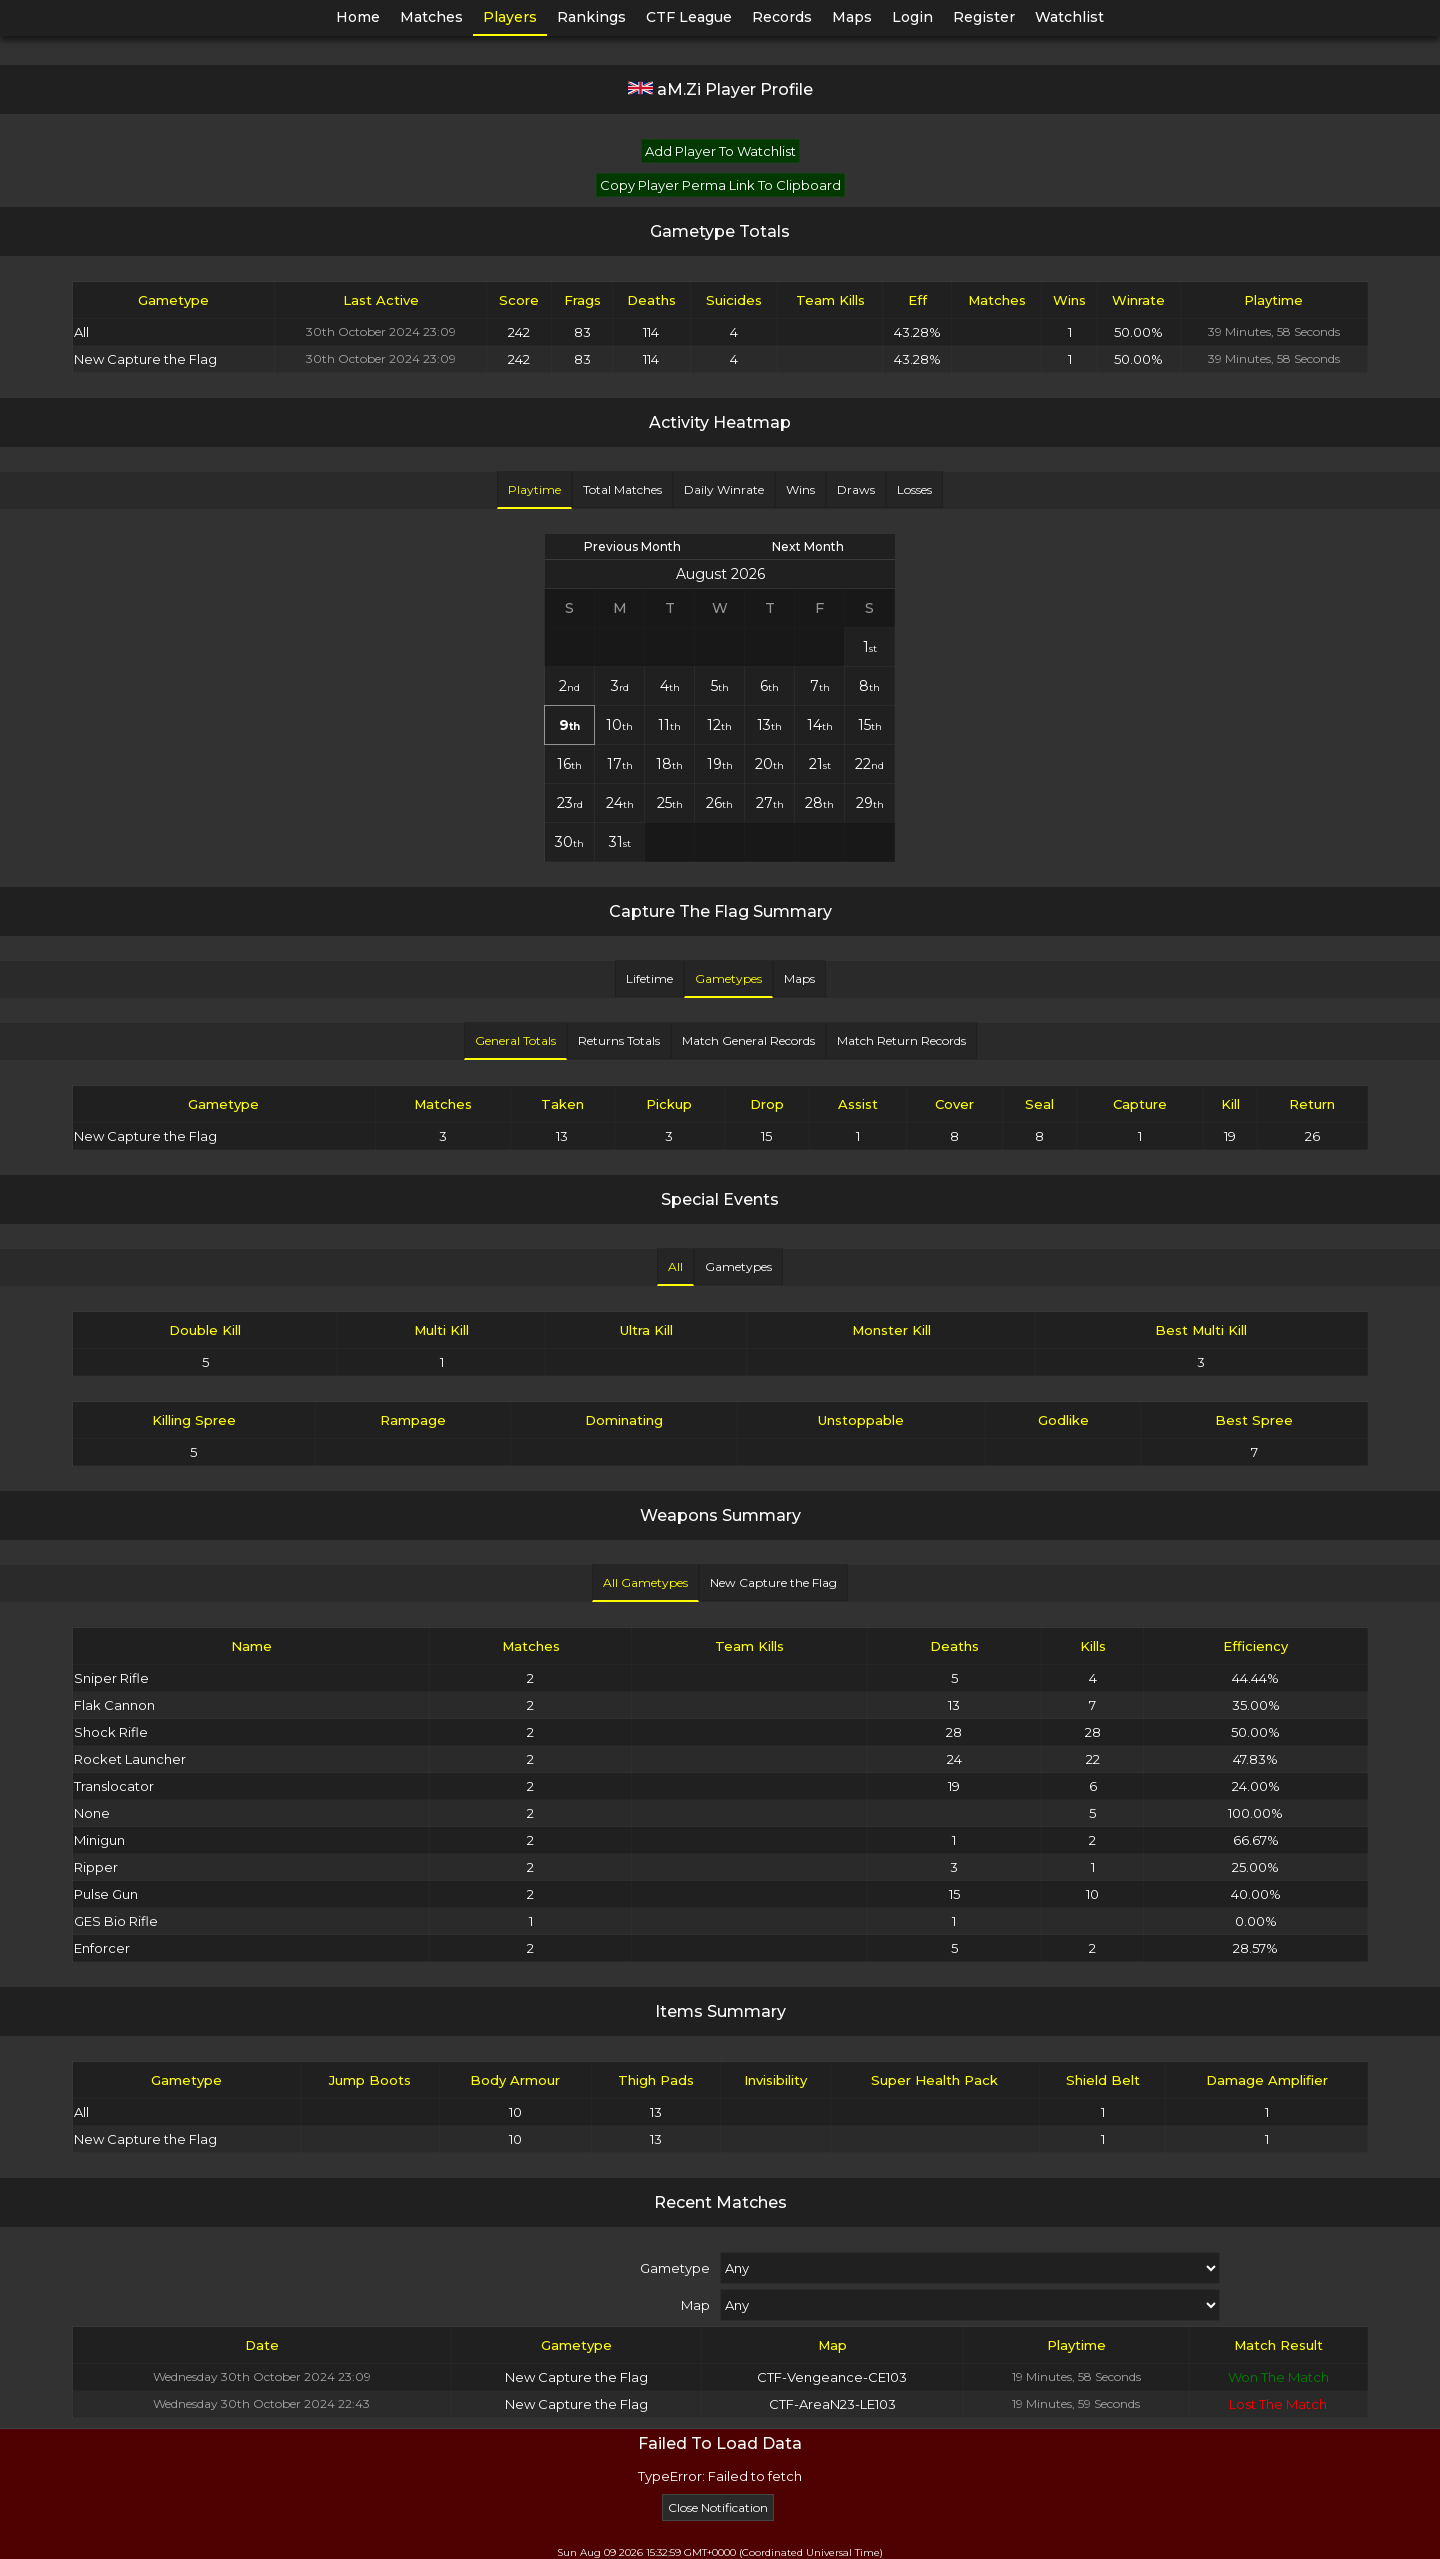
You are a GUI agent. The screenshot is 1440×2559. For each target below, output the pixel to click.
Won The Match (1278, 2377)
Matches (431, 17)
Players (510, 17)
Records (782, 17)
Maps (852, 17)
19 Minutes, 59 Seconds (1076, 2403)
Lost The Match (1278, 2404)
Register (984, 17)
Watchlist (1069, 17)
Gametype (675, 2268)
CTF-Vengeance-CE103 (832, 2377)
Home (358, 17)
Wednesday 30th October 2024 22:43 (261, 2403)
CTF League (689, 17)
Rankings (591, 17)
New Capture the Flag (576, 2377)
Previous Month (632, 546)
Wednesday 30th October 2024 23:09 (262, 2376)
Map (695, 2305)
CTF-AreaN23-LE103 (832, 2404)
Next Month (808, 546)
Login (912, 17)
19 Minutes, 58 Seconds (1076, 2376)
